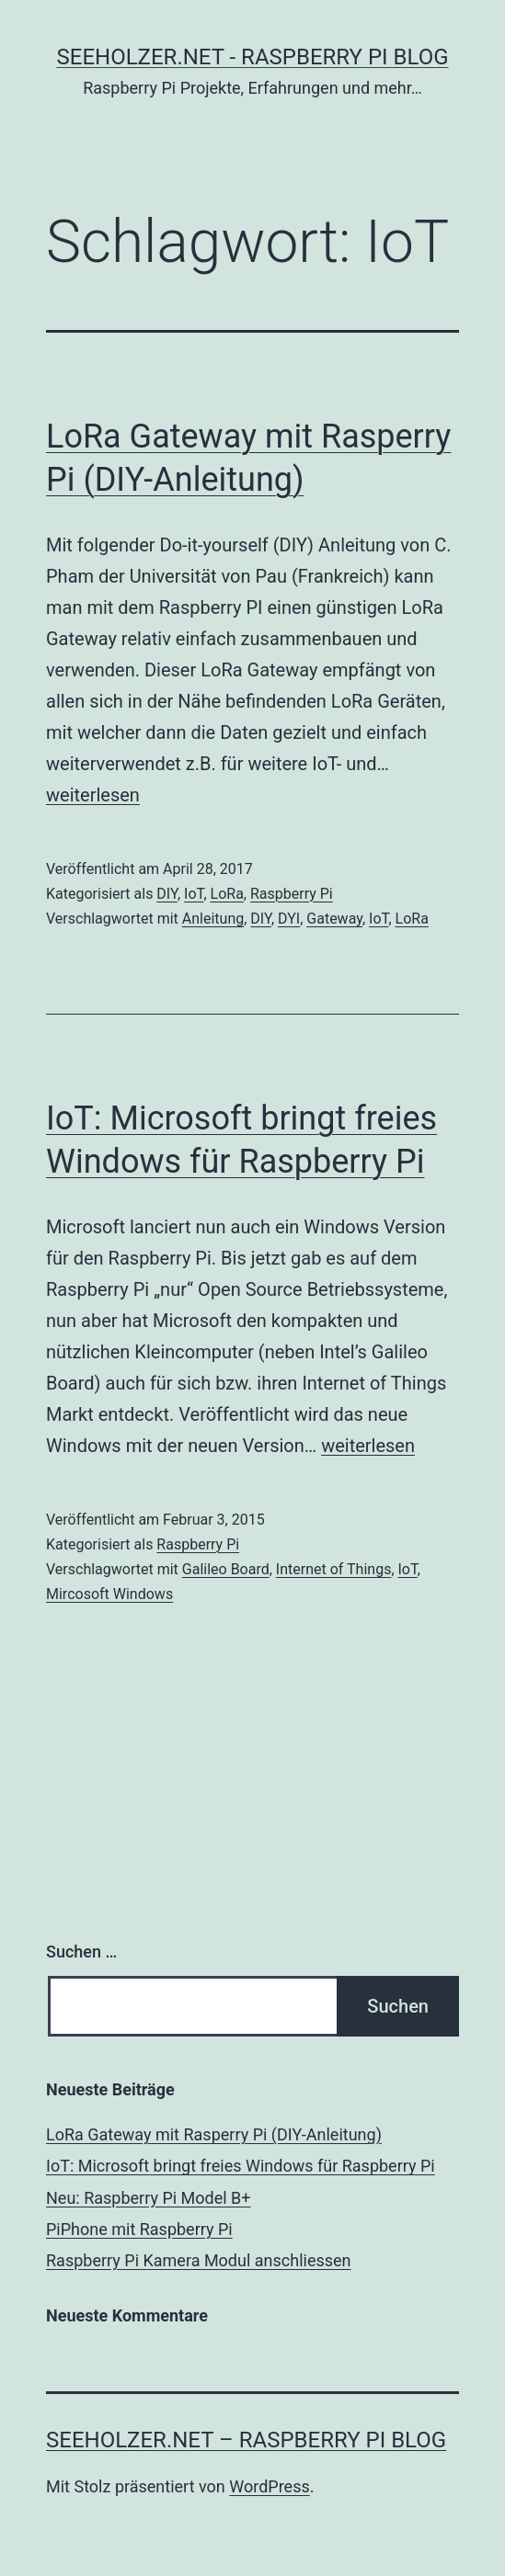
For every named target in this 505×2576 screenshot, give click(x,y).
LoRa (227, 893)
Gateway (334, 918)
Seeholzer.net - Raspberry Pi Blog (252, 57)
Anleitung (213, 918)
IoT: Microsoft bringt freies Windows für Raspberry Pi (240, 2165)
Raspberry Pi (291, 893)
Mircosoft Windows (109, 1594)
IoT (193, 893)
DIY (167, 893)
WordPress (269, 2486)
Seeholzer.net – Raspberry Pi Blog (246, 2440)
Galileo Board (226, 1569)
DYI (289, 918)
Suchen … (81, 1951)
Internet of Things (334, 1569)
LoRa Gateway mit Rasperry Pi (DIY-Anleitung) (214, 2134)
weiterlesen (93, 795)
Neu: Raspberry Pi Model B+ (148, 2197)
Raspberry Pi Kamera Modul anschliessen (198, 2260)
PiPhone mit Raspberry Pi (139, 2229)
